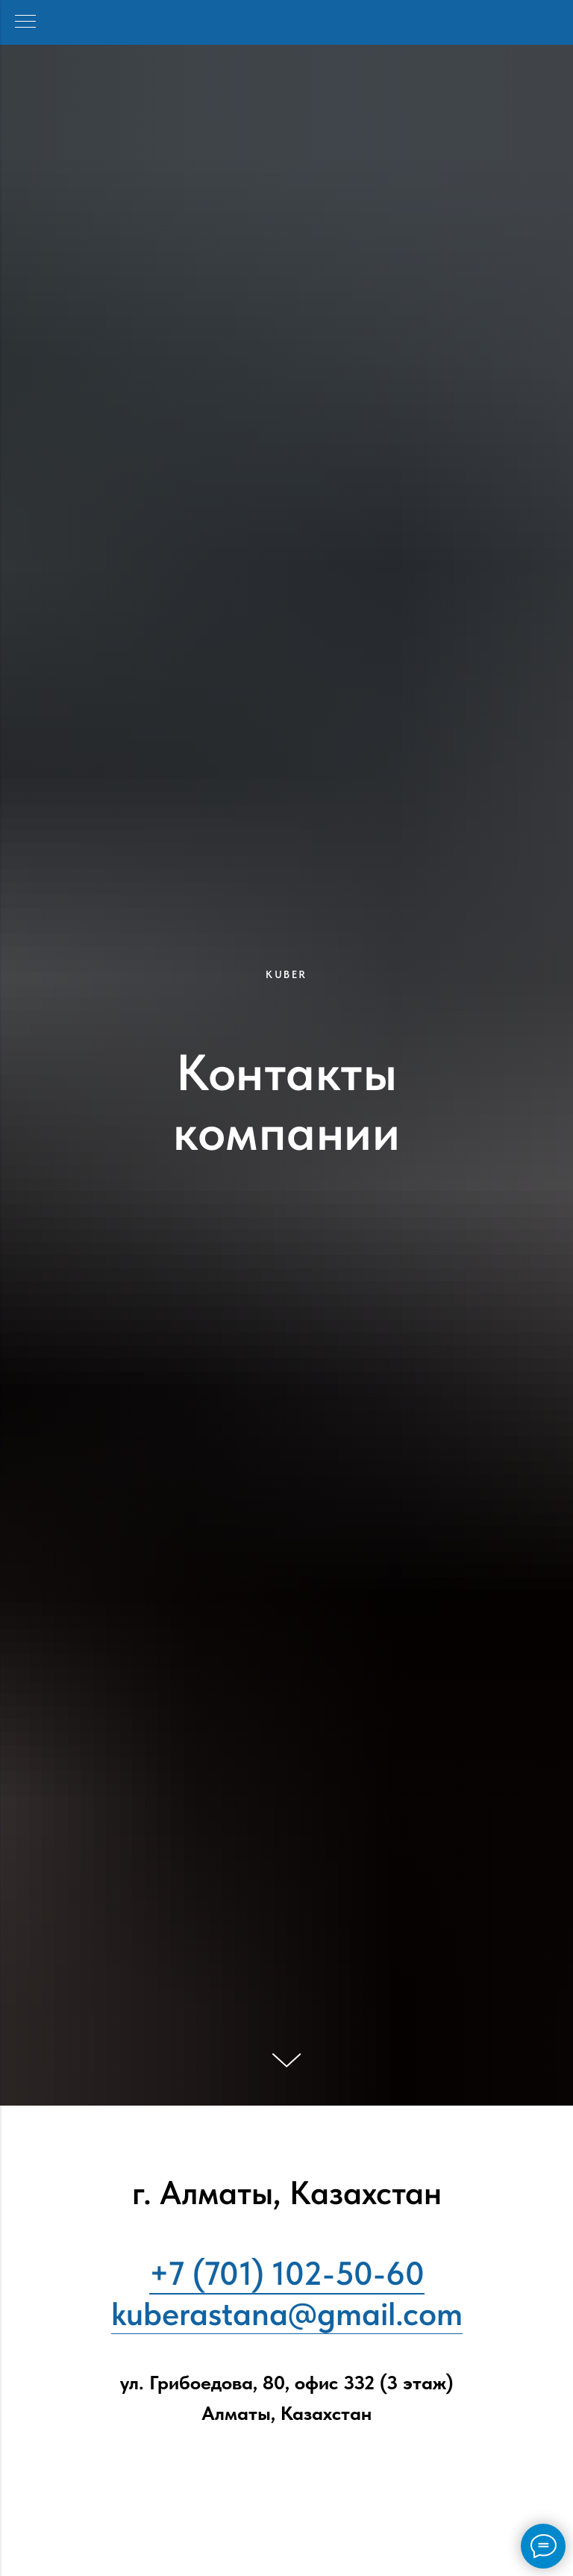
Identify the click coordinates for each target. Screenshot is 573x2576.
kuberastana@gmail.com (287, 2313)
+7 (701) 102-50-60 (287, 2273)
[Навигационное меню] (25, 22)
